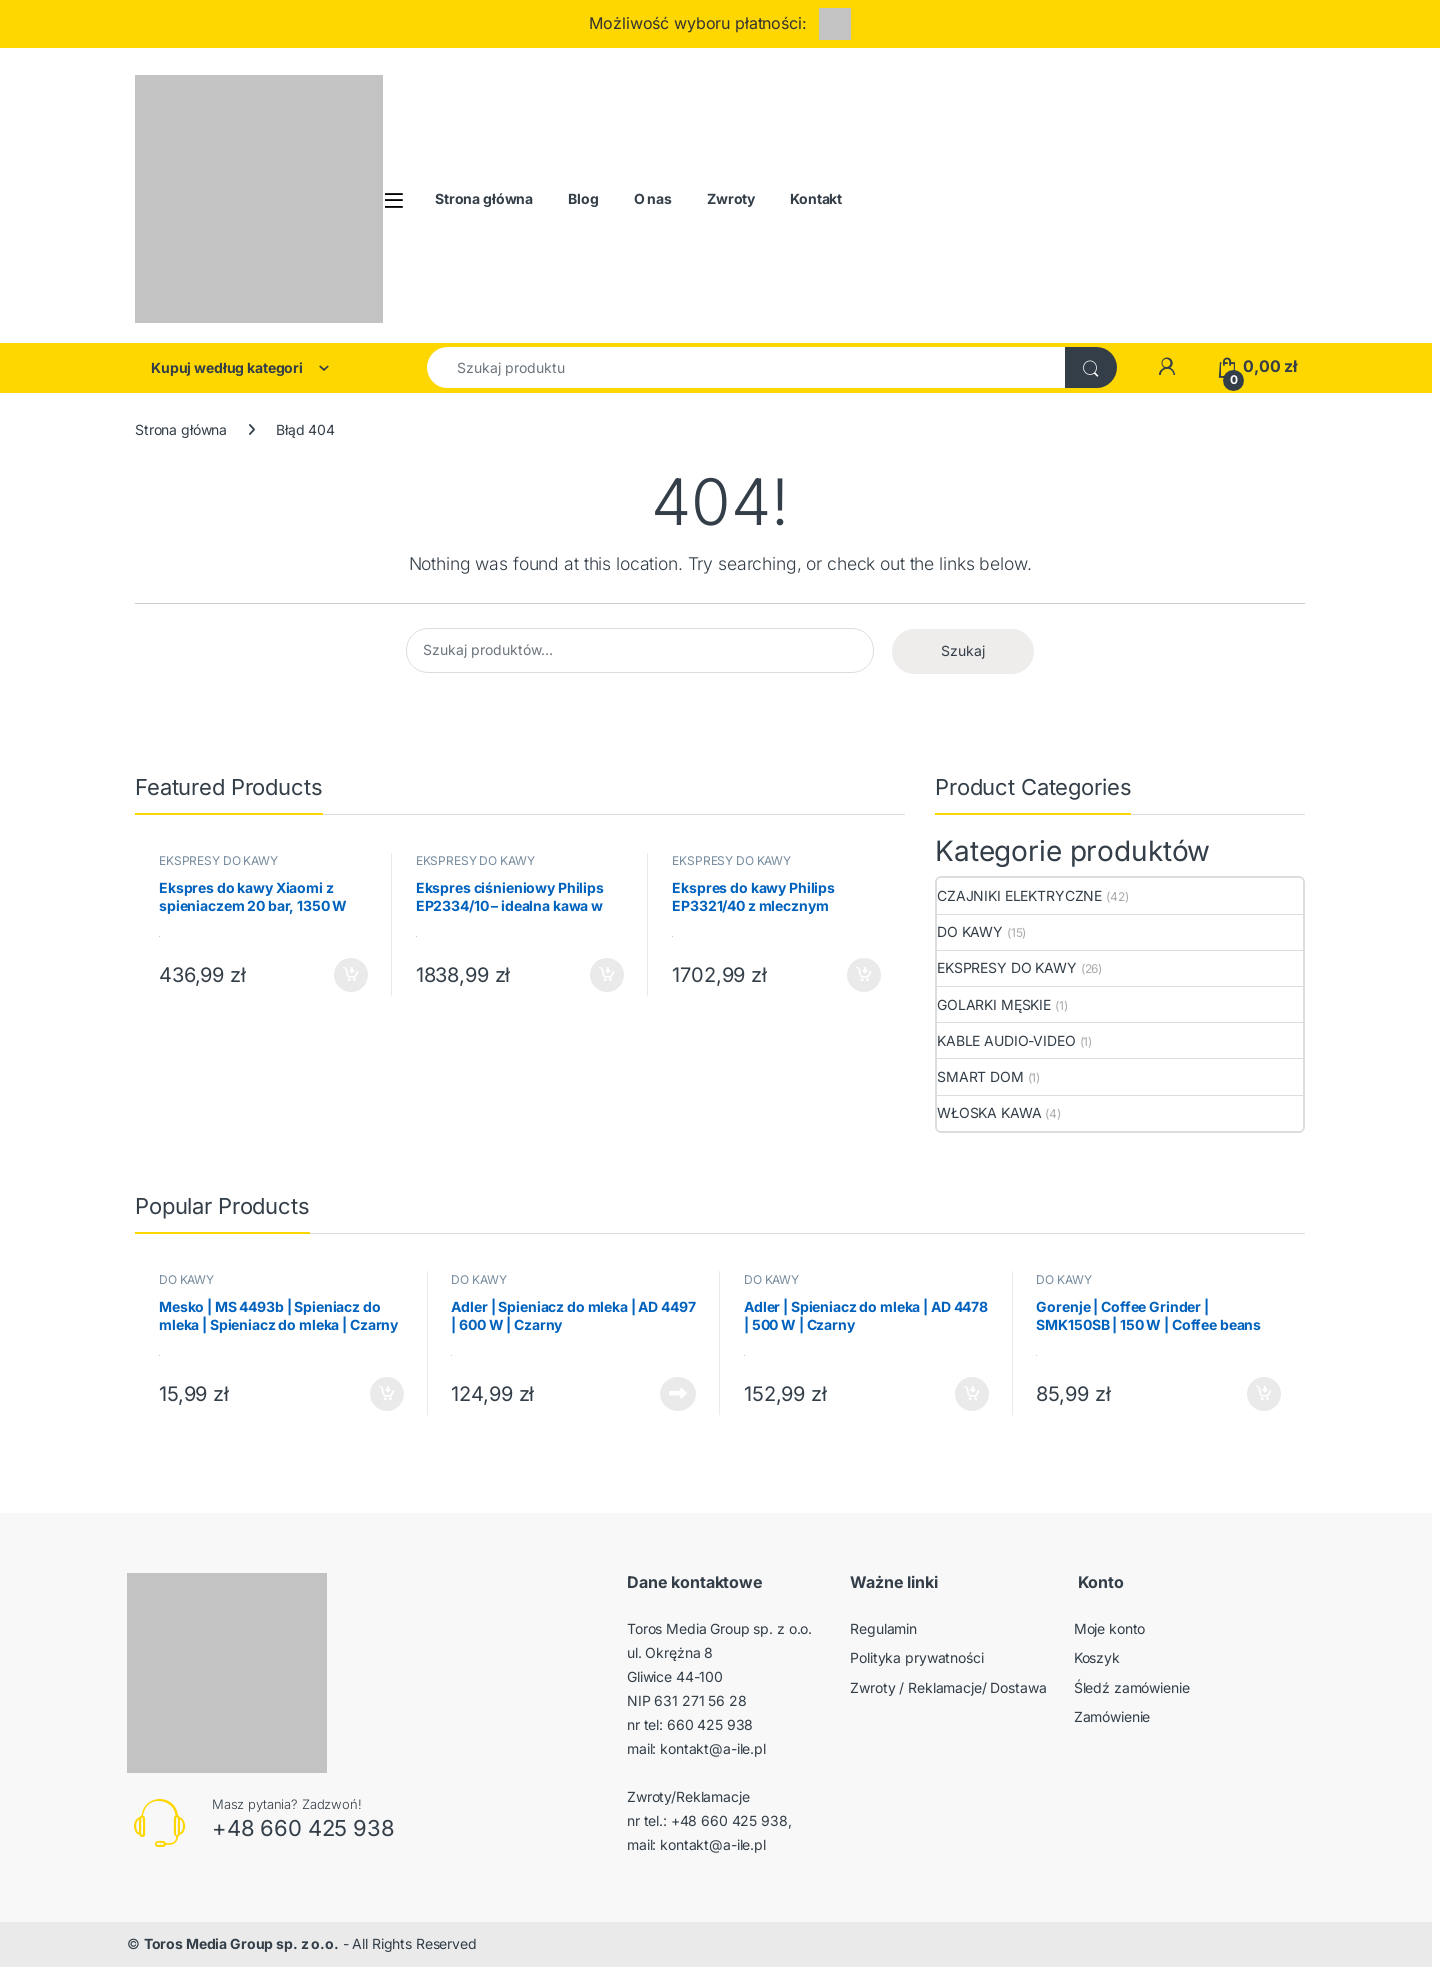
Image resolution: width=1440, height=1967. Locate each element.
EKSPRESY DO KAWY (218, 860)
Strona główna (484, 198)
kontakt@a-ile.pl (713, 1844)
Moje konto (1110, 1628)
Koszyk (1097, 1657)
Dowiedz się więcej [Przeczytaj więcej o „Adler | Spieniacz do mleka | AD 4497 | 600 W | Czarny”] (678, 1394)
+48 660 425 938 (303, 1828)
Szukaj (963, 650)
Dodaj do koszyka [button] (351, 975)
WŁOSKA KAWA (989, 1112)
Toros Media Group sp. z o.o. (241, 1943)
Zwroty (731, 198)
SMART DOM (980, 1076)
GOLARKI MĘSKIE (994, 1004)
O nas (653, 198)
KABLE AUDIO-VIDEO (1006, 1040)
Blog (583, 198)
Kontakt (816, 198)
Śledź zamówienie (1132, 1687)
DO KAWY (970, 931)
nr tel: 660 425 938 (690, 1724)
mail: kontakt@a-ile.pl (696, 1748)
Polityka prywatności (916, 1657)
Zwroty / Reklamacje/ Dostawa (948, 1687)
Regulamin (883, 1628)
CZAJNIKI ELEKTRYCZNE (1019, 895)
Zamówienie (1112, 1716)
